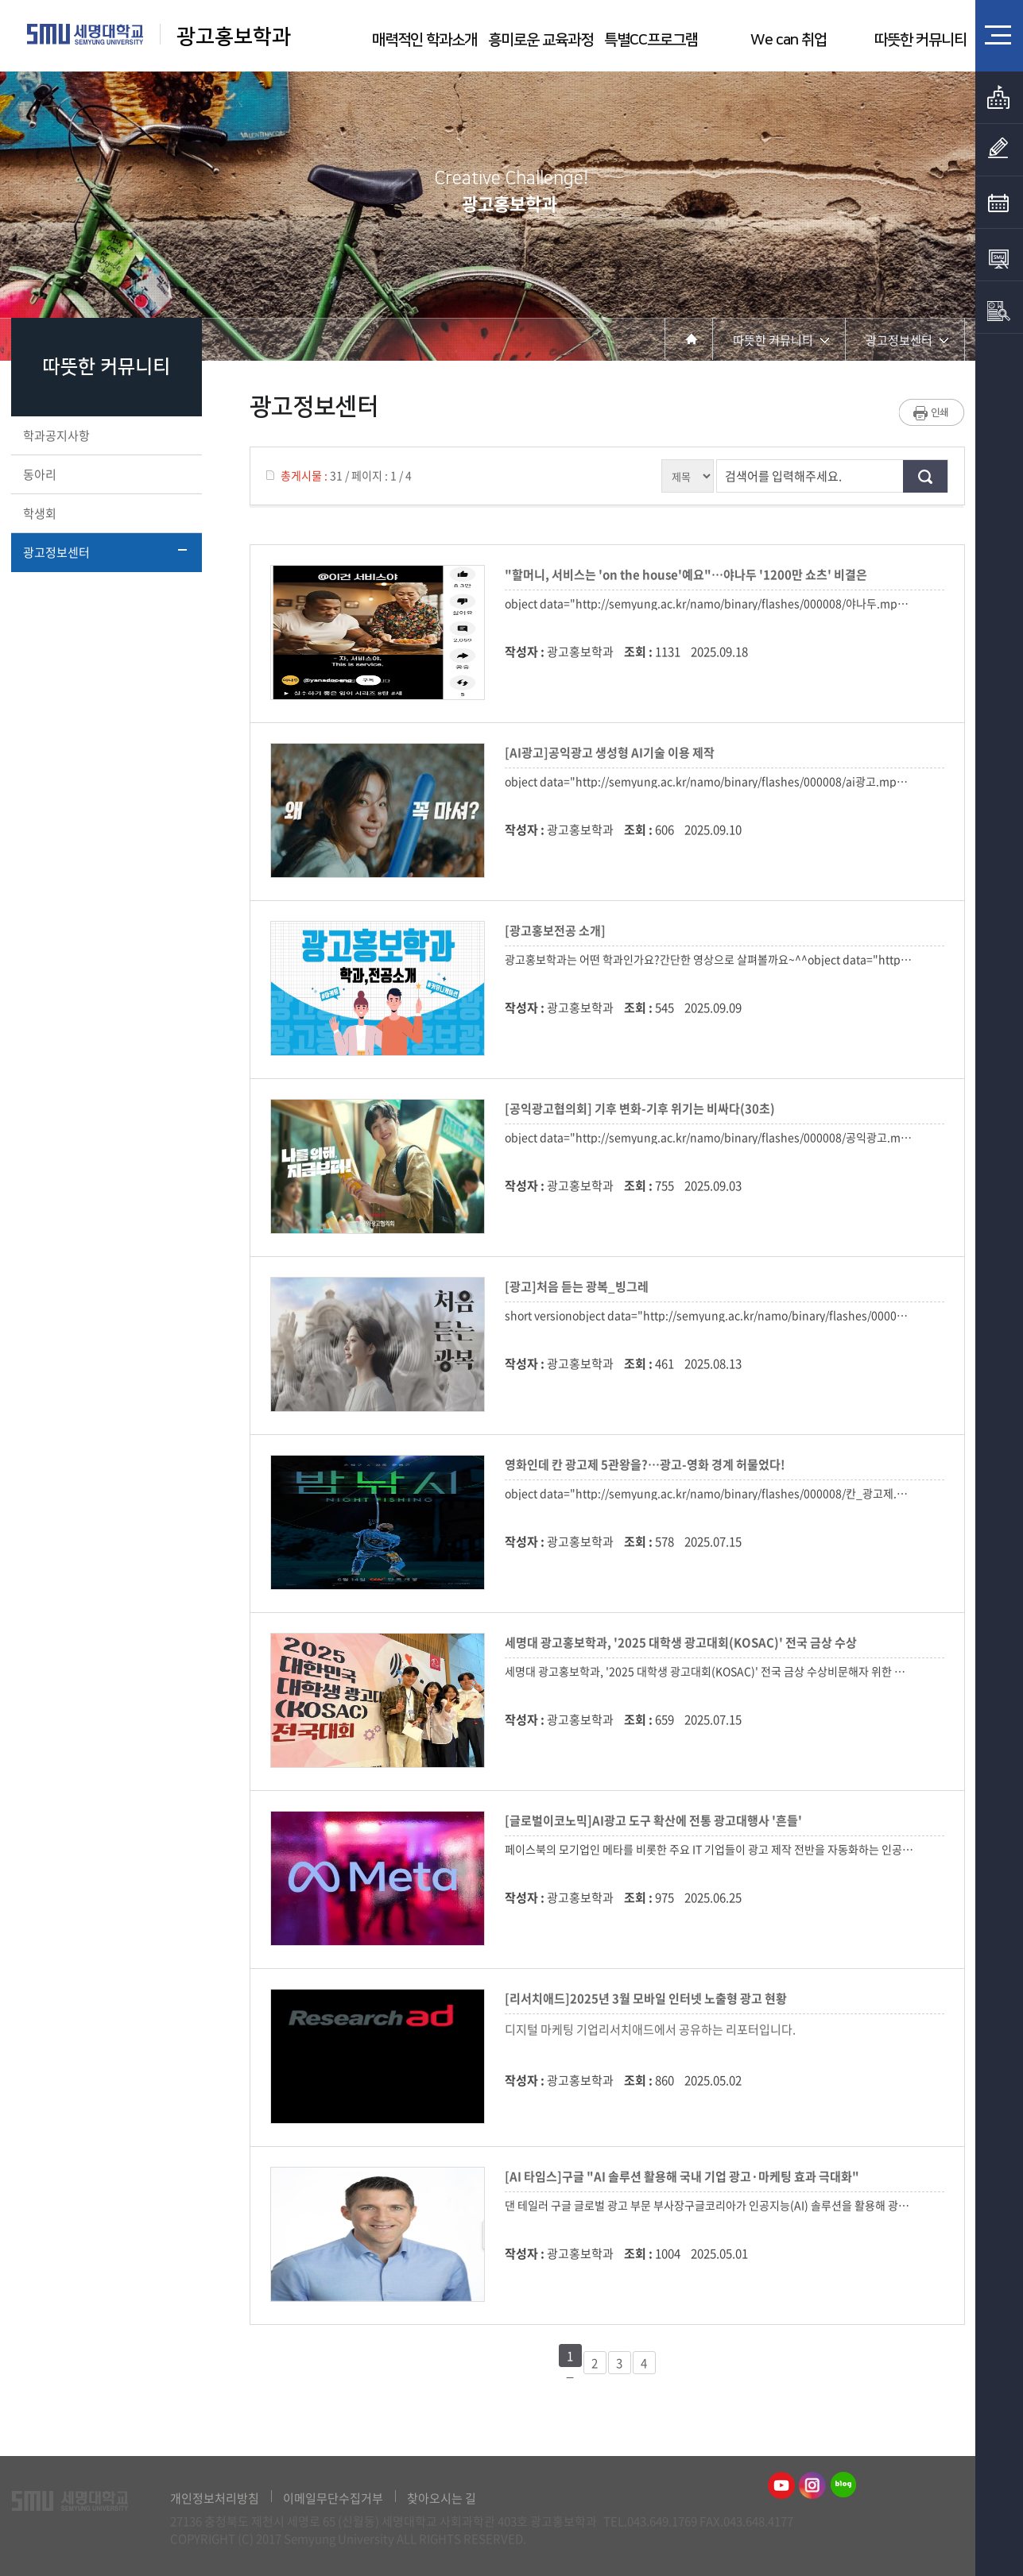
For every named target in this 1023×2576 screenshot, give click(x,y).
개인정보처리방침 (214, 2498)
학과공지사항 (105, 435)
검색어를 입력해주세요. (783, 476)
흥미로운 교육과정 (540, 40)
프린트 (932, 412)
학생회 (105, 513)
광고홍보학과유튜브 (781, 2485)
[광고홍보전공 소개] (557, 930)
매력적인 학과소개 (424, 40)
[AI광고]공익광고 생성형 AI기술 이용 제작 (612, 752)
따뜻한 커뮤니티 (920, 40)
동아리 (105, 474)
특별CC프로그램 (651, 40)
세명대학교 (85, 34)
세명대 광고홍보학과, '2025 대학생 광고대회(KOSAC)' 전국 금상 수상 (683, 1642)
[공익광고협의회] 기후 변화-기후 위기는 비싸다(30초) (642, 1108)
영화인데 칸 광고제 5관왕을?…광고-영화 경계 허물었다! (647, 1464)
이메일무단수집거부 (333, 2498)
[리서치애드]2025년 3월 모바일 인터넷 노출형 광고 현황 (648, 1998)
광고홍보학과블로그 (843, 2485)
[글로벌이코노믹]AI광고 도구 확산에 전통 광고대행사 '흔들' (656, 1820)
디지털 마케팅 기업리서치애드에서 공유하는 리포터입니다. (650, 2029)
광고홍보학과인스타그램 (812, 2485)
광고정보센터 (105, 552)
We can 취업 (788, 40)
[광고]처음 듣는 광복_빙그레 (579, 1286)
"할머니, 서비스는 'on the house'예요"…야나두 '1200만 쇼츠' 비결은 (688, 574)
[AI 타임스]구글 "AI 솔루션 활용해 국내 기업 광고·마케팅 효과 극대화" (684, 2176)
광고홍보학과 (236, 36)
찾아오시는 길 (441, 2498)
